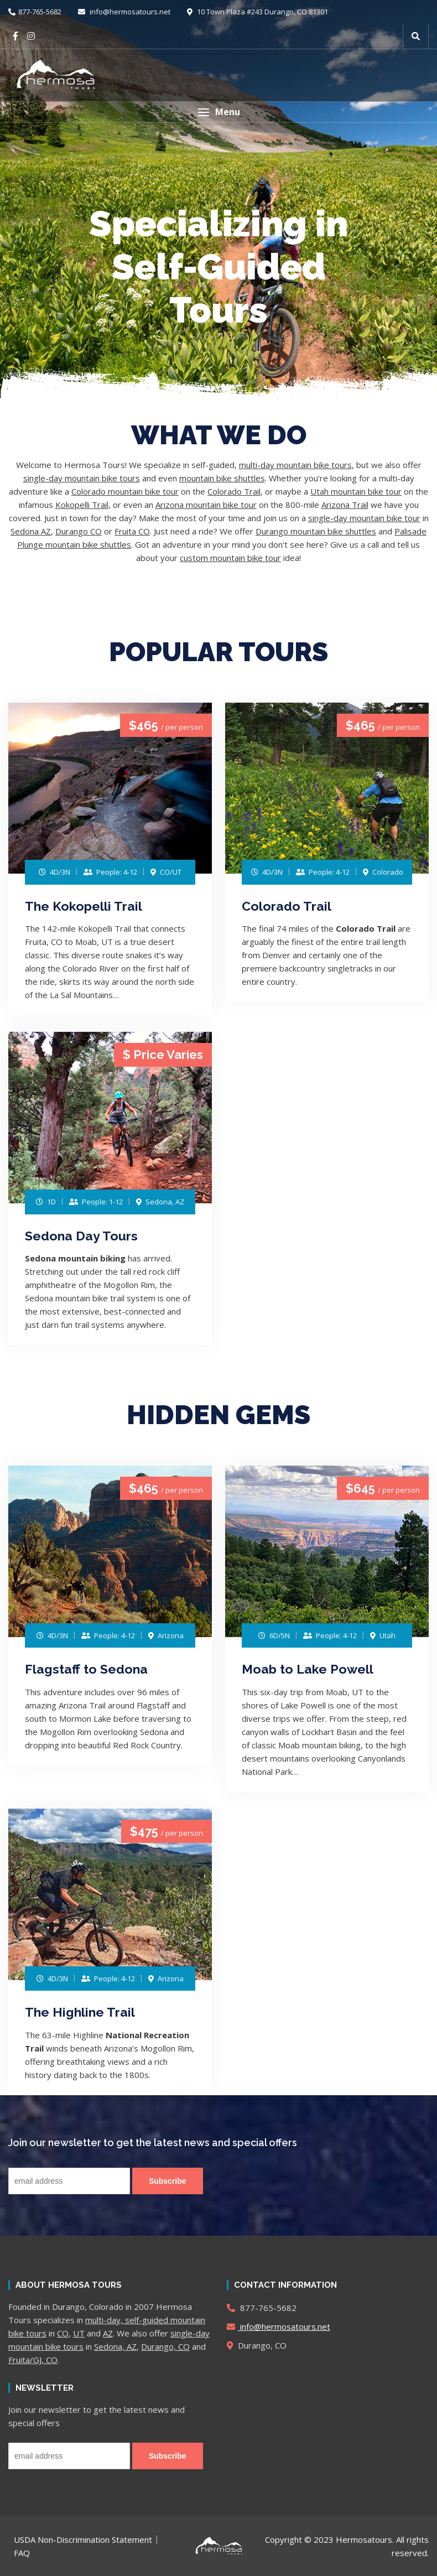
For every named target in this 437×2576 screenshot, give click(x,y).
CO (63, 2333)
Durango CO (78, 531)
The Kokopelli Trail (83, 906)
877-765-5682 (34, 12)
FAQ (22, 2552)
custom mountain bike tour (230, 557)
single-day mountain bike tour (364, 517)
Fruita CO (132, 531)
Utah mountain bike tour (356, 491)
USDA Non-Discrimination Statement (83, 2539)
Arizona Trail (344, 504)
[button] (218, 112)
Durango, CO (165, 2346)
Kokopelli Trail (81, 504)
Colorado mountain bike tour (125, 491)
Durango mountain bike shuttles (316, 531)
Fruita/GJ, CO (33, 2359)
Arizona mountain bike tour (206, 504)
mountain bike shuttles (222, 478)
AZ (108, 2333)
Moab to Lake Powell (307, 1668)
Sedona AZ (31, 531)
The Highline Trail (80, 2011)
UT (79, 2333)
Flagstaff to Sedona (86, 1668)
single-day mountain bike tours (81, 478)
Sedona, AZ (115, 2346)
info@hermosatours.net (124, 12)
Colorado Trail (234, 491)
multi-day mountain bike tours (295, 464)
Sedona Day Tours (81, 1235)
